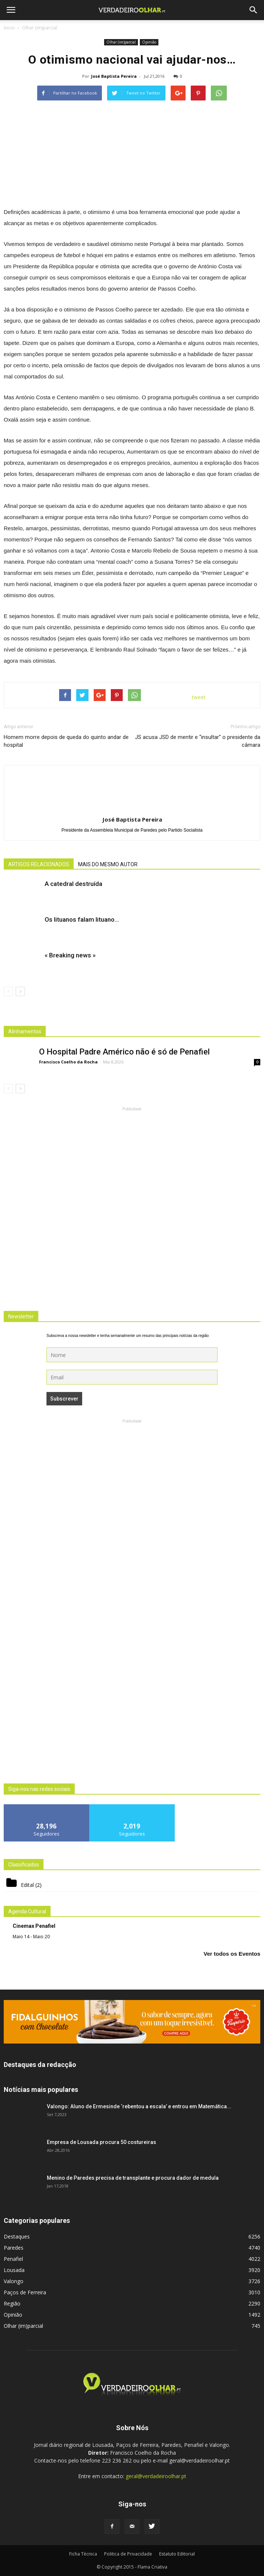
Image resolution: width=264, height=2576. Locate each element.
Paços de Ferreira (25, 2292)
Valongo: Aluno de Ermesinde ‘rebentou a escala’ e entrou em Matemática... (139, 2106)
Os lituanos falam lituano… (82, 919)
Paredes (13, 2247)
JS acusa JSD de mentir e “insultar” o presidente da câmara (197, 741)
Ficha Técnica (83, 2554)
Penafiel (13, 2258)
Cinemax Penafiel (34, 1926)
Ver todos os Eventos (231, 1954)
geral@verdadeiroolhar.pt (156, 2476)
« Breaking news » (70, 955)
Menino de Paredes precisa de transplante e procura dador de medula (133, 2178)
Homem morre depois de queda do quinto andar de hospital (66, 741)
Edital (27, 1884)
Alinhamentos (24, 1031)
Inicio (9, 28)
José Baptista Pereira (114, 76)
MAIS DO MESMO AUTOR (108, 864)
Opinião (149, 42)
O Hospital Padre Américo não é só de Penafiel (124, 1051)
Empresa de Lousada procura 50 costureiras (101, 2142)
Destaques (17, 2236)
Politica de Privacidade (128, 2554)
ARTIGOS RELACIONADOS (38, 864)
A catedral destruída (73, 883)
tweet (199, 697)
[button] (253, 10)
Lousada (14, 2269)
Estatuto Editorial (177, 2554)
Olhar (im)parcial (121, 42)
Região (12, 2303)
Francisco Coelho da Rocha (68, 1062)
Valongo (13, 2281)
